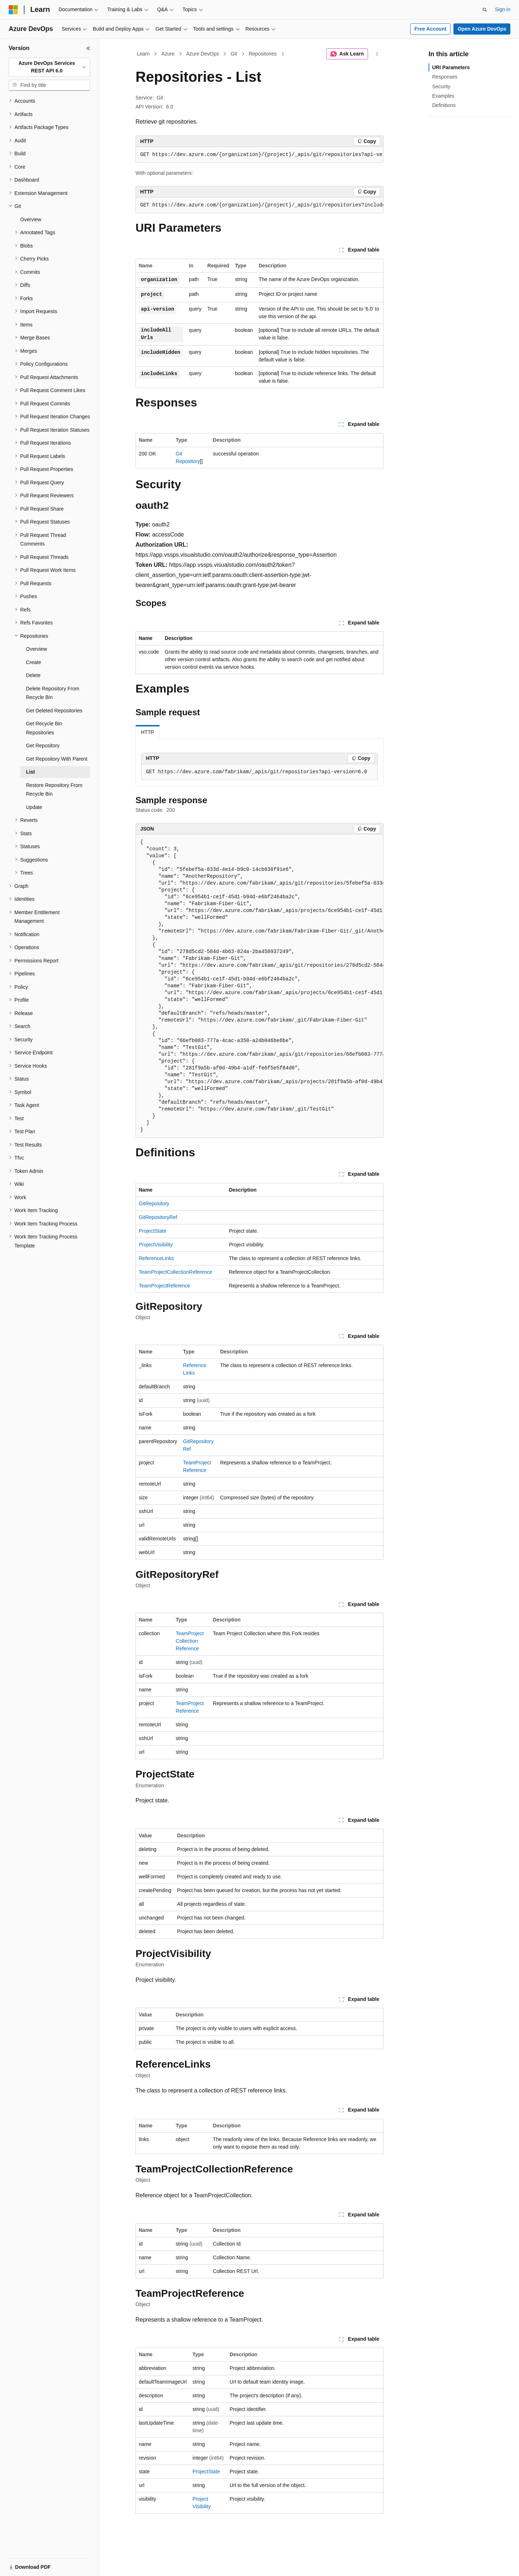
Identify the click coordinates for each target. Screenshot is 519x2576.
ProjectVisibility (156, 1244)
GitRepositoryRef (158, 1217)
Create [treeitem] (33, 662)
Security (441, 86)
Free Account (430, 29)
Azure (168, 54)
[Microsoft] (13, 9)
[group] (259, 155)
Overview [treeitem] (30, 219)
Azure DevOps (202, 54)
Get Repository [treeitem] (42, 745)
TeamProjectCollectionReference (175, 1272)
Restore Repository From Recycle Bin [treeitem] (54, 789)
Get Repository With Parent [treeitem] (56, 759)
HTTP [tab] (147, 732)
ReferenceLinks (156, 1258)
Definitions (444, 105)
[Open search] (485, 9)
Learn (143, 54)
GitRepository (154, 1203)
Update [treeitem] (34, 807)
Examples (443, 96)
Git (234, 54)
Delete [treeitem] (33, 675)
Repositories (263, 54)
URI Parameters (451, 67)
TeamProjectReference (164, 1286)
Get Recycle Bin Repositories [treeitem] (44, 728)
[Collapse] (88, 48)
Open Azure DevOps (482, 29)
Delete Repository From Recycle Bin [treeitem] (52, 693)
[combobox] (49, 67)
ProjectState (152, 1231)
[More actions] (377, 54)
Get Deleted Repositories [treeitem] (54, 710)
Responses (444, 77)
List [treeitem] (30, 772)
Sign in (502, 9)
